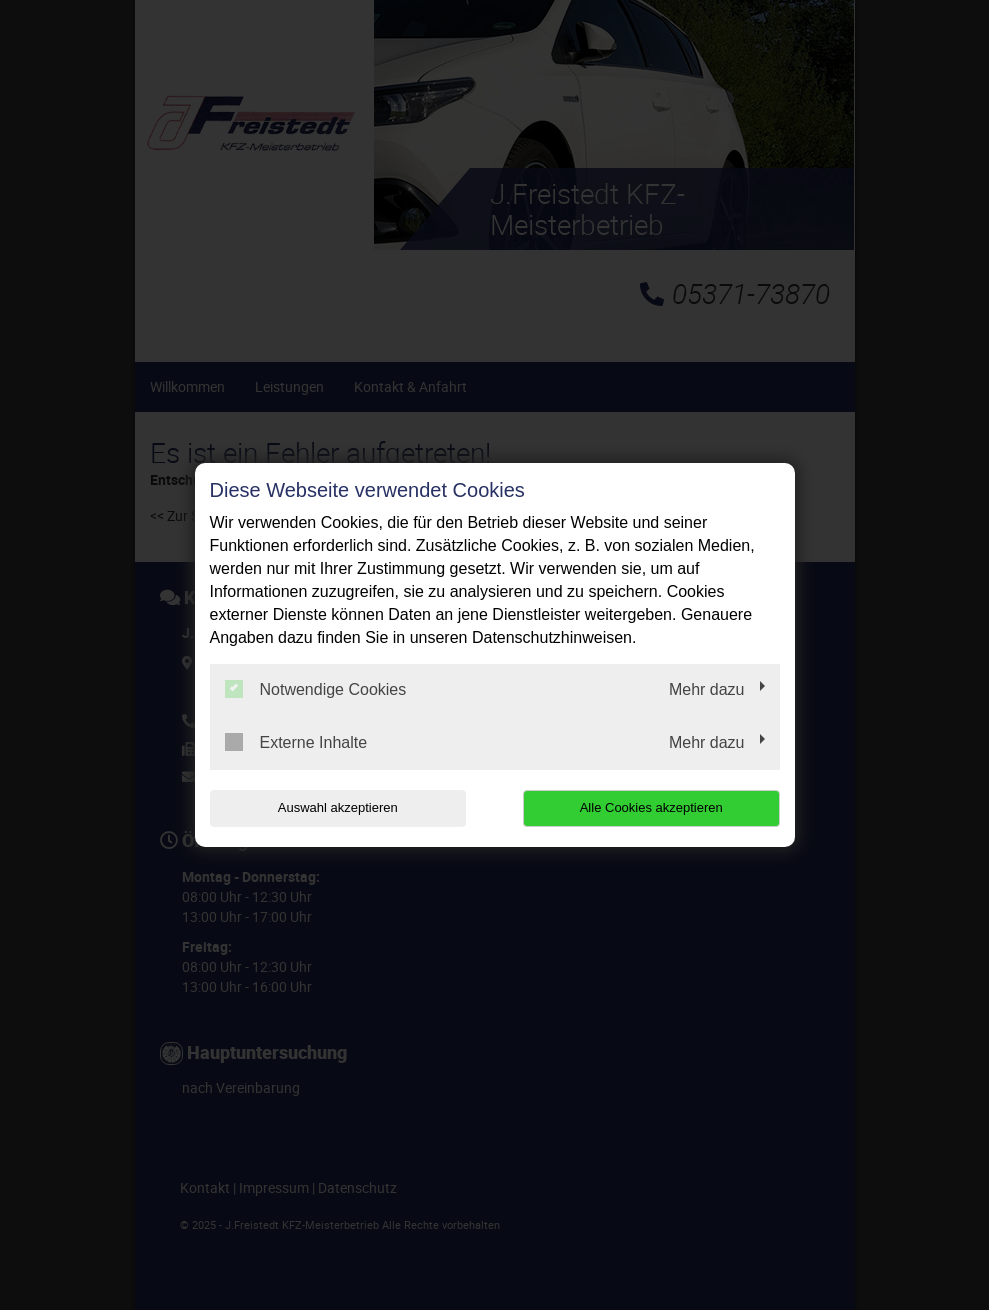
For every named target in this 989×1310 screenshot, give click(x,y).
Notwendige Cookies (316, 689)
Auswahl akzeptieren (338, 807)
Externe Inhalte (296, 742)
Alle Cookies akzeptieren (651, 807)
